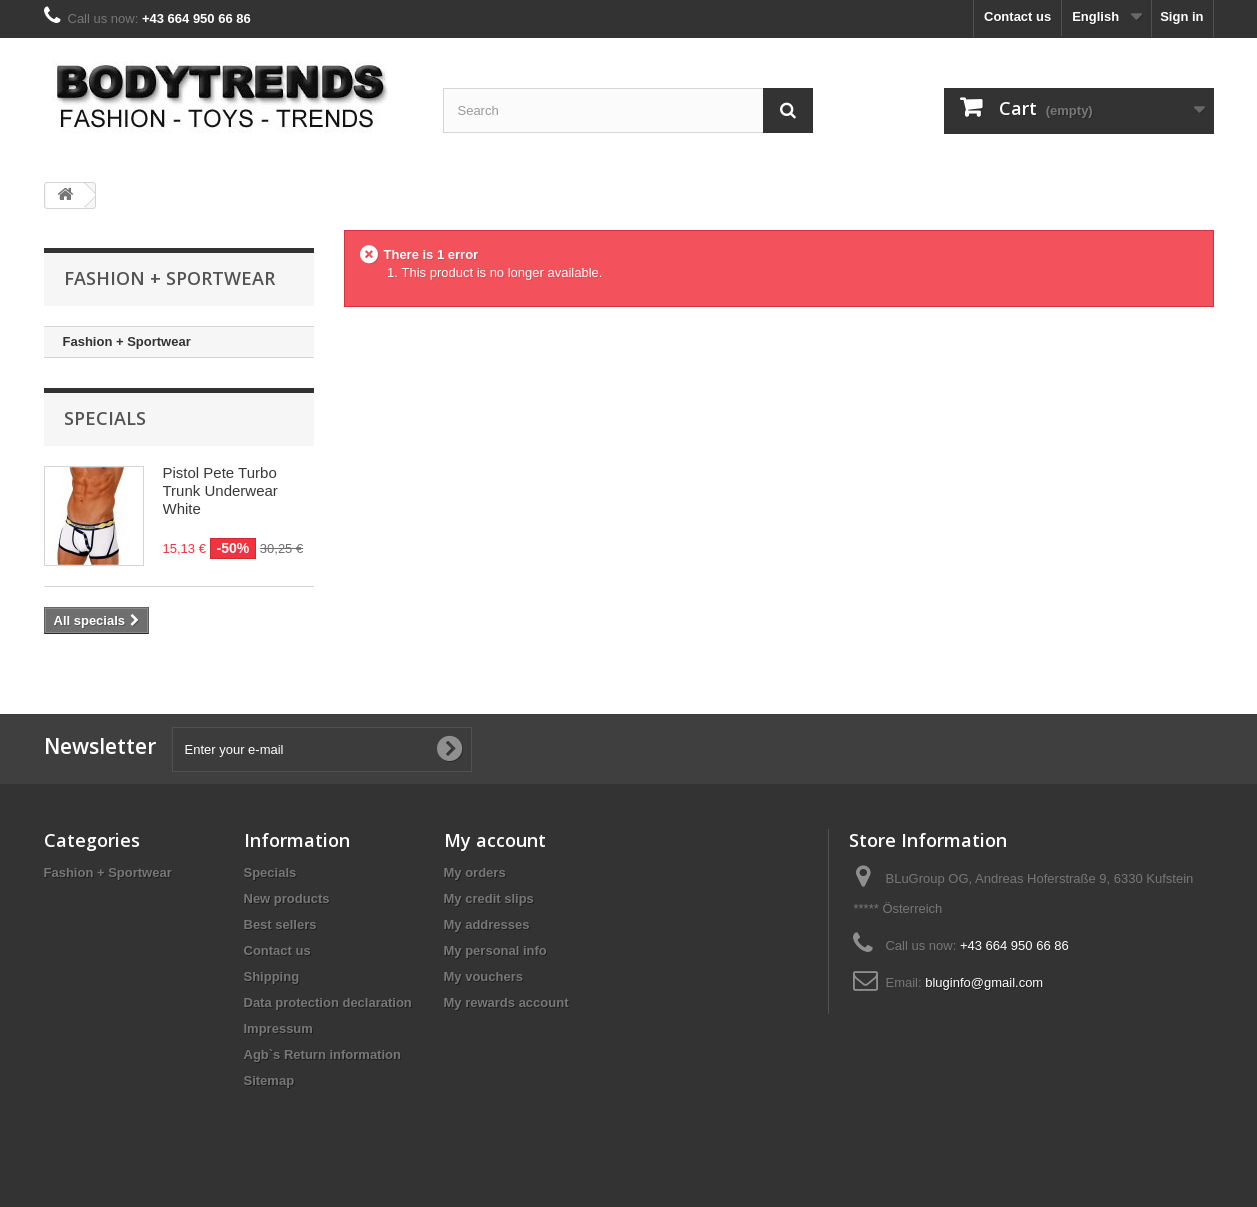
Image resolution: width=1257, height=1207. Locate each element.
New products (287, 898)
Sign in (1181, 16)
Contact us (1017, 16)
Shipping (272, 976)
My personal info (495, 950)
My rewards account (506, 1002)
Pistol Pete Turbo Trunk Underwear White (220, 490)
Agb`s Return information (322, 1054)
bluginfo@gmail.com (984, 982)
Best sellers (280, 924)
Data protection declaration (328, 1002)
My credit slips (489, 898)
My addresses (487, 924)
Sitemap (269, 1080)
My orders (475, 872)
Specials (105, 418)
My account (495, 840)
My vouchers (483, 976)
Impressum (278, 1028)
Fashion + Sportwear (127, 341)
